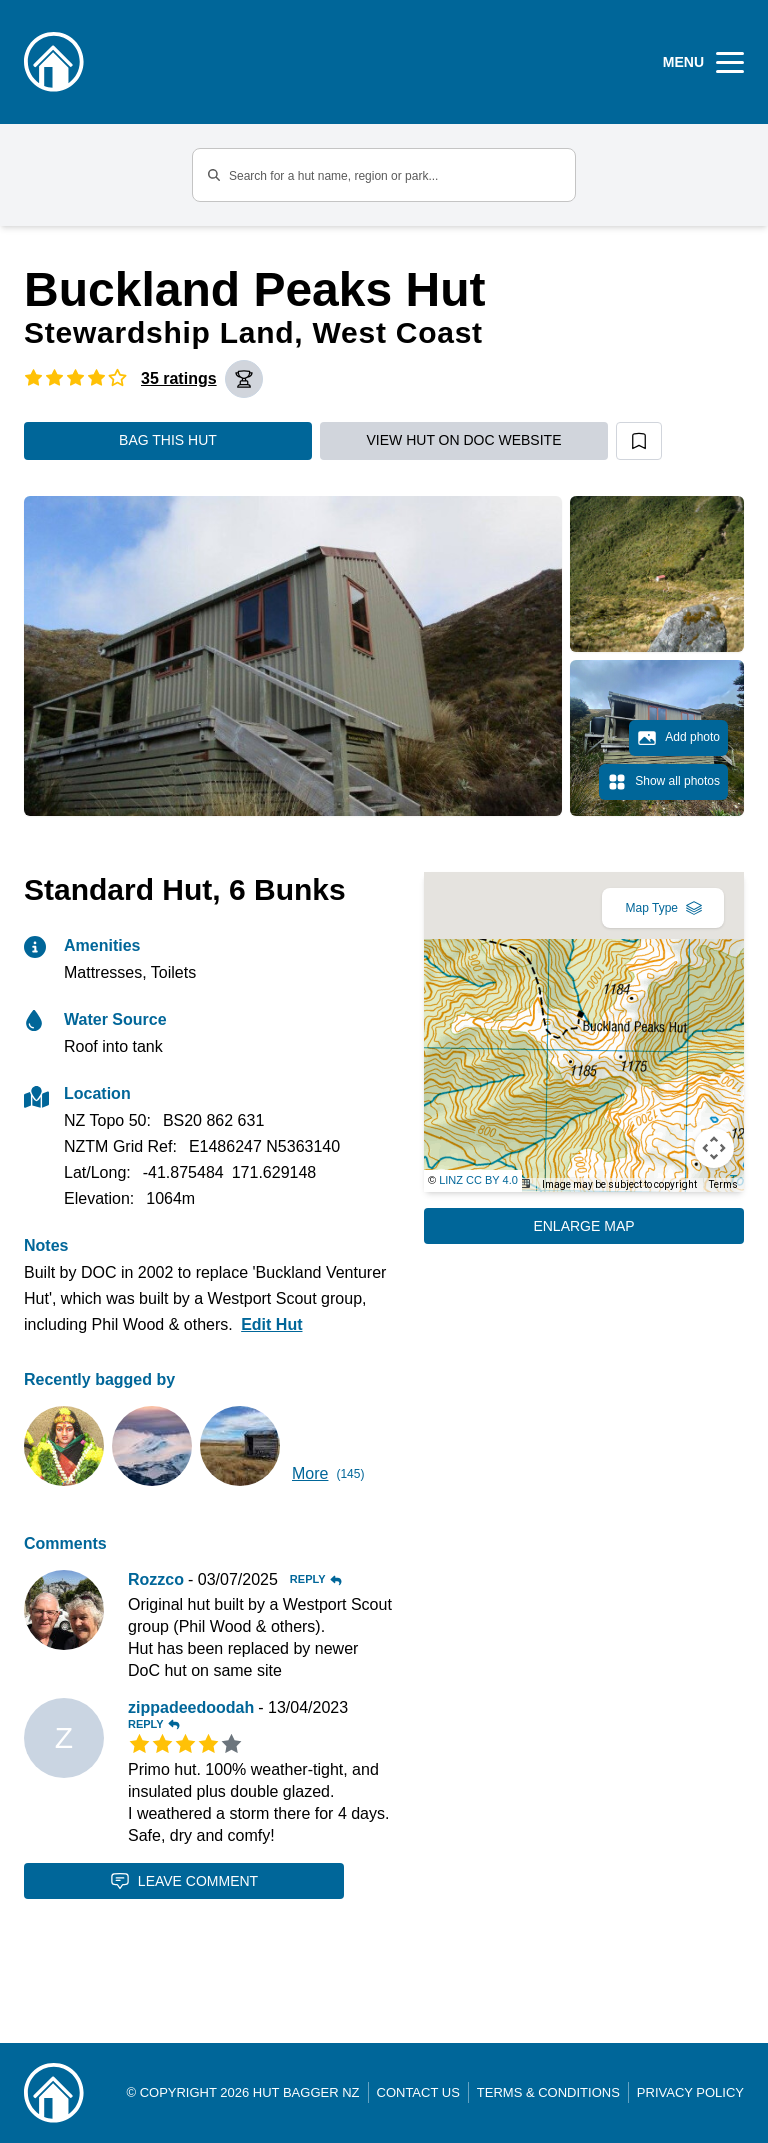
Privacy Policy (690, 2092)
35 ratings (179, 378)
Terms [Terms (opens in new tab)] (723, 1184)
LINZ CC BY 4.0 (478, 1180)
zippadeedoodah (191, 1707)
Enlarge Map (583, 1226)
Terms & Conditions (548, 2092)
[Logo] (54, 62)
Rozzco (156, 1579)
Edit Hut (271, 1324)
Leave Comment (184, 1881)
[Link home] (54, 2093)
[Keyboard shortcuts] (523, 1183)
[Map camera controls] (714, 1148)
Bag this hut (168, 440)
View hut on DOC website (464, 440)
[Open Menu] (703, 62)
